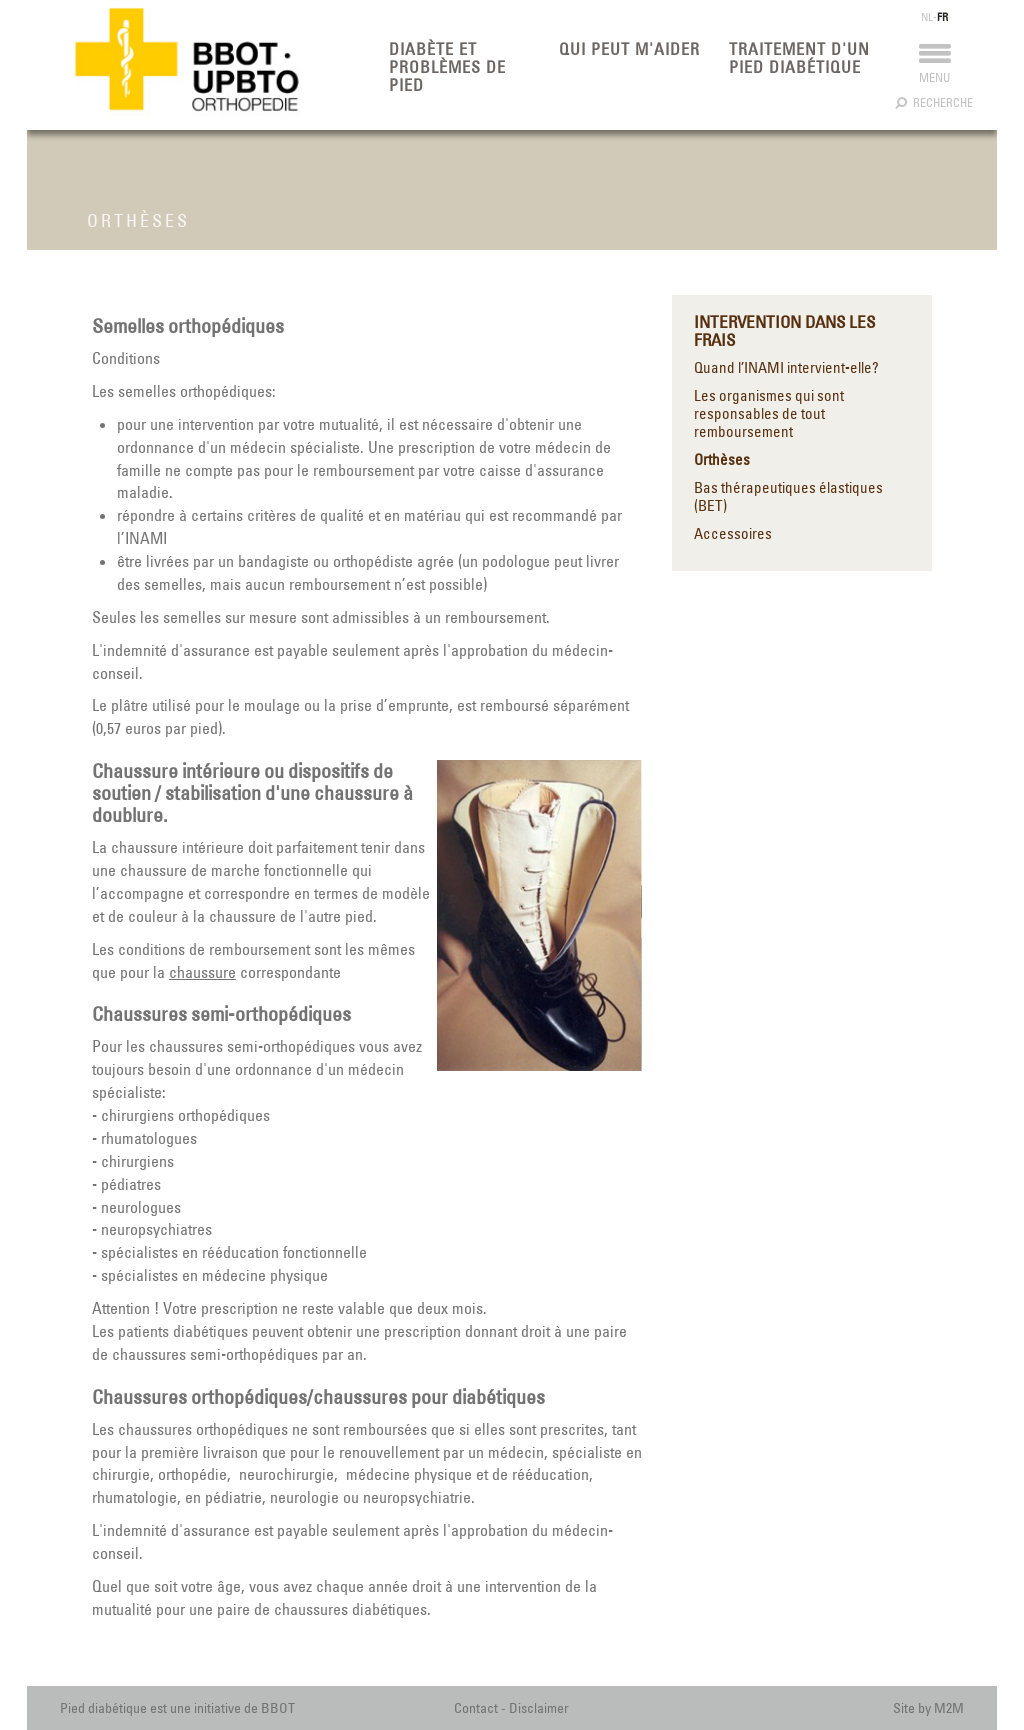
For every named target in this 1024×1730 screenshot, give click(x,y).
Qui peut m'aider (629, 49)
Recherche (934, 102)
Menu (934, 69)
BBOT (278, 1708)
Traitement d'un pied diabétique (799, 58)
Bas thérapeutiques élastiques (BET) (788, 497)
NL (927, 17)
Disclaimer (539, 1708)
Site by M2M (928, 1708)
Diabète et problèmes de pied (447, 67)
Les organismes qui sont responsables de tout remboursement (769, 414)
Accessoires (733, 534)
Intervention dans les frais (784, 331)
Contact (476, 1708)
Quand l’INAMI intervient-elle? (786, 368)
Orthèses (722, 460)
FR (942, 17)
